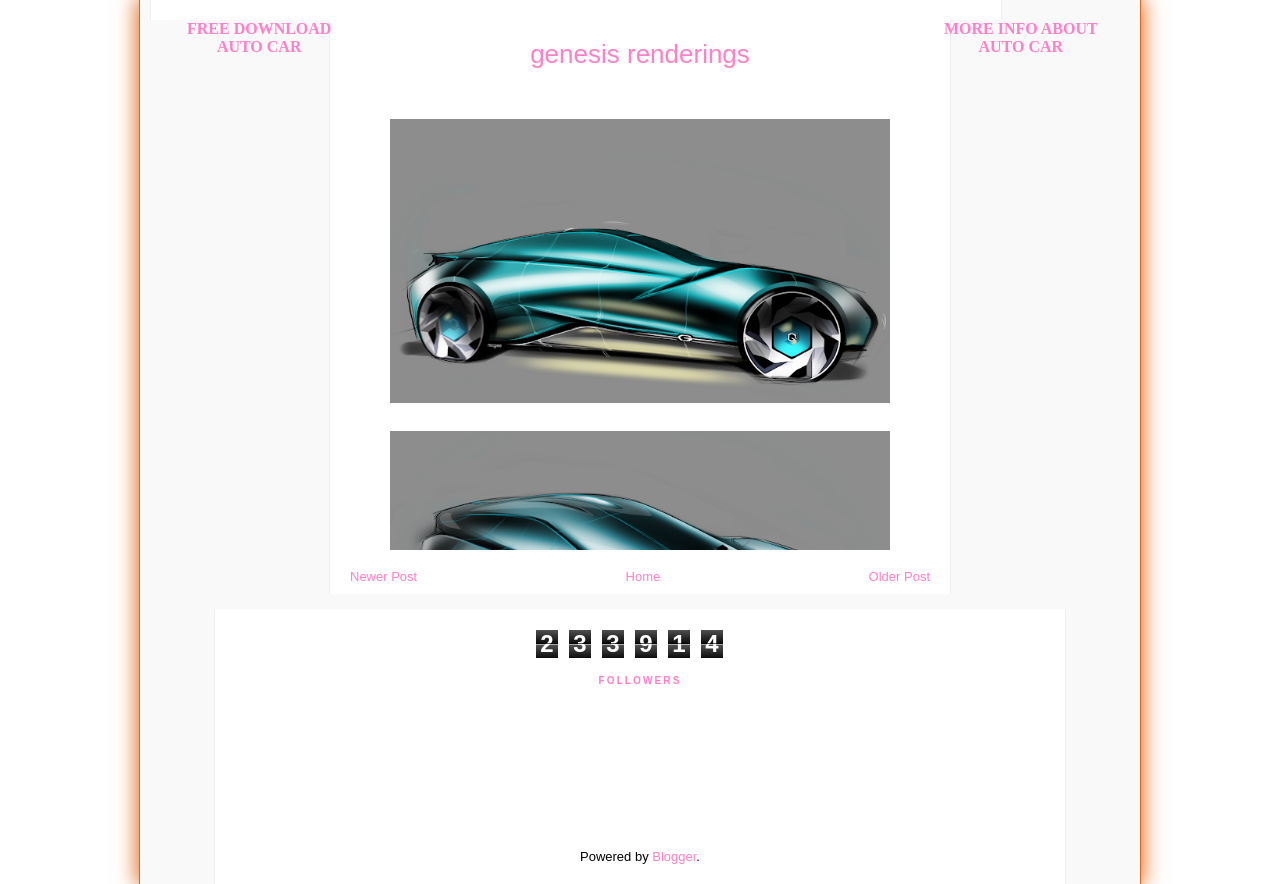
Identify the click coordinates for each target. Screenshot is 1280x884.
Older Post (899, 576)
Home (643, 576)
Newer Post (383, 576)
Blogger (674, 856)
